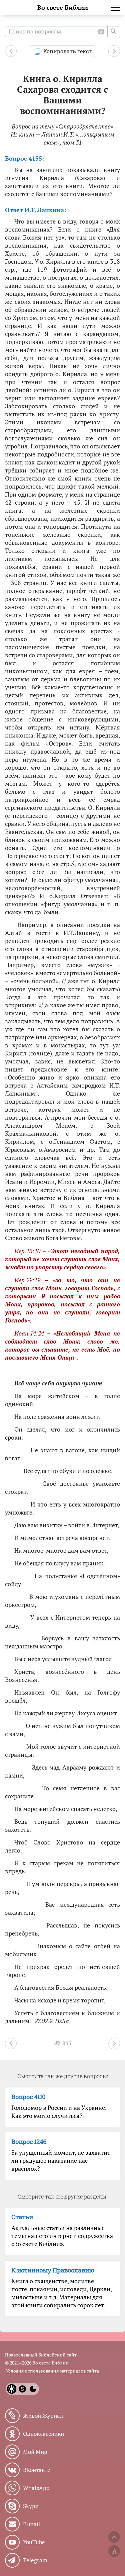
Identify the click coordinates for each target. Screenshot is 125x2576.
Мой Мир (35, 2452)
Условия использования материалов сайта (52, 2371)
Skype (30, 2506)
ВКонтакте (36, 2470)
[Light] (11, 2389)
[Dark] (33, 2389)
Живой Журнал (43, 2415)
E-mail (31, 2524)
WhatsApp (36, 2488)
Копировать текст (67, 51)
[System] (22, 2389)
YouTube (34, 2542)
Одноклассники (43, 2433)
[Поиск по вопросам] (62, 31)
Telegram (35, 2560)
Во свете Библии (62, 7)
